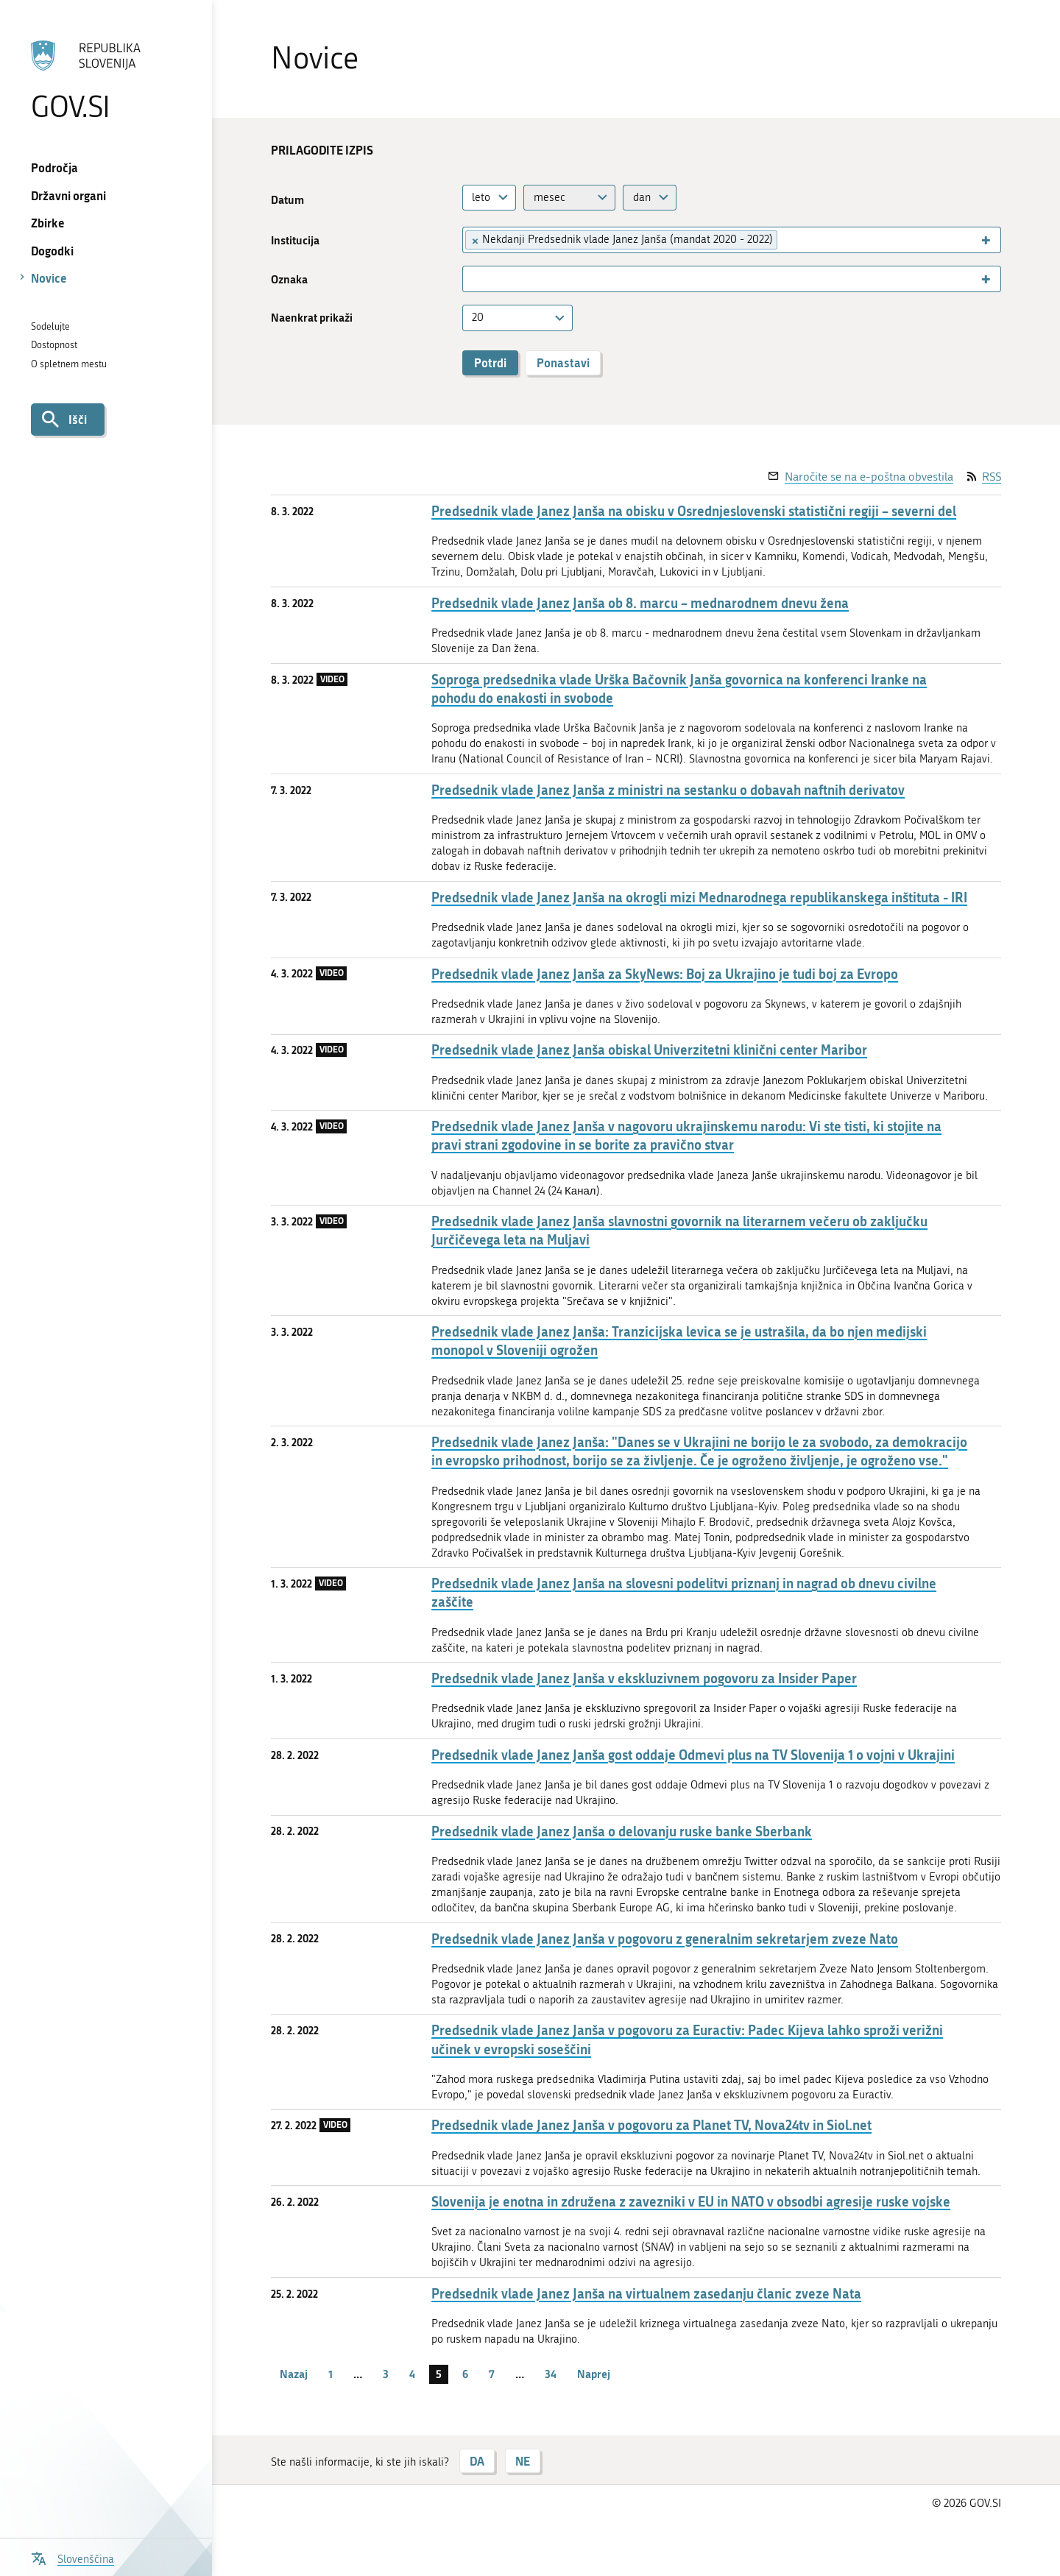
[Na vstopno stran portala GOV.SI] (105, 80)
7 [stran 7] (492, 2374)
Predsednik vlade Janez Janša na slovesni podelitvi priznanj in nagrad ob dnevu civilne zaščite (683, 1592)
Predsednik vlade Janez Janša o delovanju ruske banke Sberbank (621, 1831)
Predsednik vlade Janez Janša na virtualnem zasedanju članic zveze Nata (646, 2294)
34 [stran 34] (550, 2374)
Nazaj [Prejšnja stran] (294, 2374)
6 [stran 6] (465, 2374)
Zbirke (48, 222)
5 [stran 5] (439, 2374)
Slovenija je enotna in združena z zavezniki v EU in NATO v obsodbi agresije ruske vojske (690, 2202)
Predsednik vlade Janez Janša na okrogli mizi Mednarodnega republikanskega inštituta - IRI (699, 897)
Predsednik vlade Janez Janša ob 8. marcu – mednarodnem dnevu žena (640, 603)
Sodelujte (50, 326)
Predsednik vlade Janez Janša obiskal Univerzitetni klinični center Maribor (649, 1050)
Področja (54, 167)
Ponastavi (563, 362)
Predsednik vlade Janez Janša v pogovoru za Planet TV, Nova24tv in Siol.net (651, 2125)
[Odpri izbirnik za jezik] (72, 2557)
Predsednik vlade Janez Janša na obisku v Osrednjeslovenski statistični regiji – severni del (693, 511)
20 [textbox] (478, 317)
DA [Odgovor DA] (477, 2460)
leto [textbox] (481, 197)
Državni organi (68, 195)
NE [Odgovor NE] (522, 2460)
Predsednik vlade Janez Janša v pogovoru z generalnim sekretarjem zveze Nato (664, 1939)
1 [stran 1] (330, 2374)
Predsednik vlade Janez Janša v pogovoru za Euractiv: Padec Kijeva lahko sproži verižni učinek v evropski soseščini (687, 2039)
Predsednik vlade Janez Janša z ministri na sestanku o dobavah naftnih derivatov (668, 790)
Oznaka (289, 279)
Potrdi (490, 362)
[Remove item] (474, 239)
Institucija (295, 240)
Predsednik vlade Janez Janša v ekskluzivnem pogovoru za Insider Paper (644, 1678)
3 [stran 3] (386, 2374)
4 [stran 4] (412, 2374)
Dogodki (52, 250)
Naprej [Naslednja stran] (593, 2374)
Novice (49, 277)
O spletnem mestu (69, 363)
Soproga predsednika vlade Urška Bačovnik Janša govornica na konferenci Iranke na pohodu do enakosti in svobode (679, 688)
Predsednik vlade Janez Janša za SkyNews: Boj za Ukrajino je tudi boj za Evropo (664, 974)
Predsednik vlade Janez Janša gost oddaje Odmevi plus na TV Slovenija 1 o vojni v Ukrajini (693, 1755)
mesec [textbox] (549, 197)
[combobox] (489, 197)
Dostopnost (54, 344)
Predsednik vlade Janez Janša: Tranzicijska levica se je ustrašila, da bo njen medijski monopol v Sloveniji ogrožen (679, 1341)
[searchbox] (788, 240)
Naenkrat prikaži (312, 317)
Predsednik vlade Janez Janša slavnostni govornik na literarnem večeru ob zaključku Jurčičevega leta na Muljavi (679, 1230)
